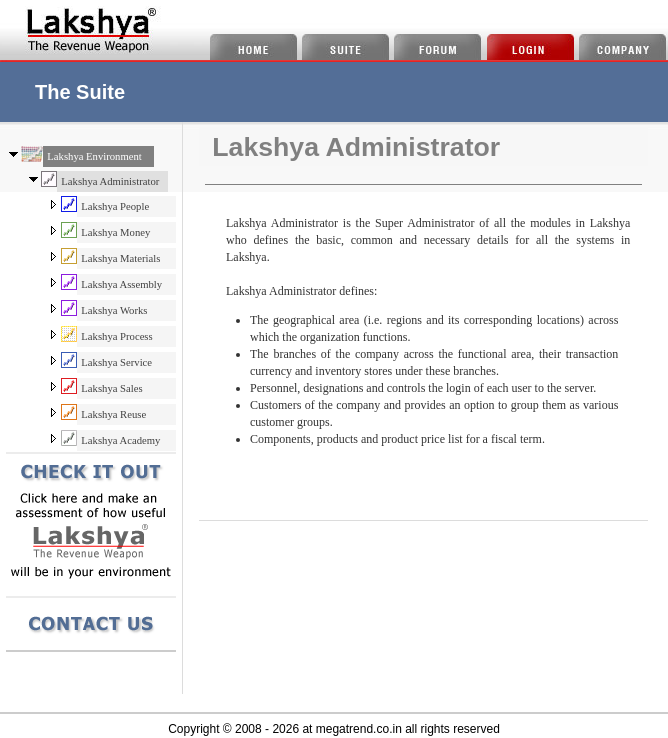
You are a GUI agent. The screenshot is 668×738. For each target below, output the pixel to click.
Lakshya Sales (111, 388)
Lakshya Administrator (110, 181)
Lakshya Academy (120, 440)
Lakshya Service (116, 362)
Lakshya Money (115, 232)
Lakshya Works (114, 310)
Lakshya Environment (94, 156)
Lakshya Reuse (113, 414)
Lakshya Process (116, 336)
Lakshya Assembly (121, 284)
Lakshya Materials (120, 258)
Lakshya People (115, 206)
